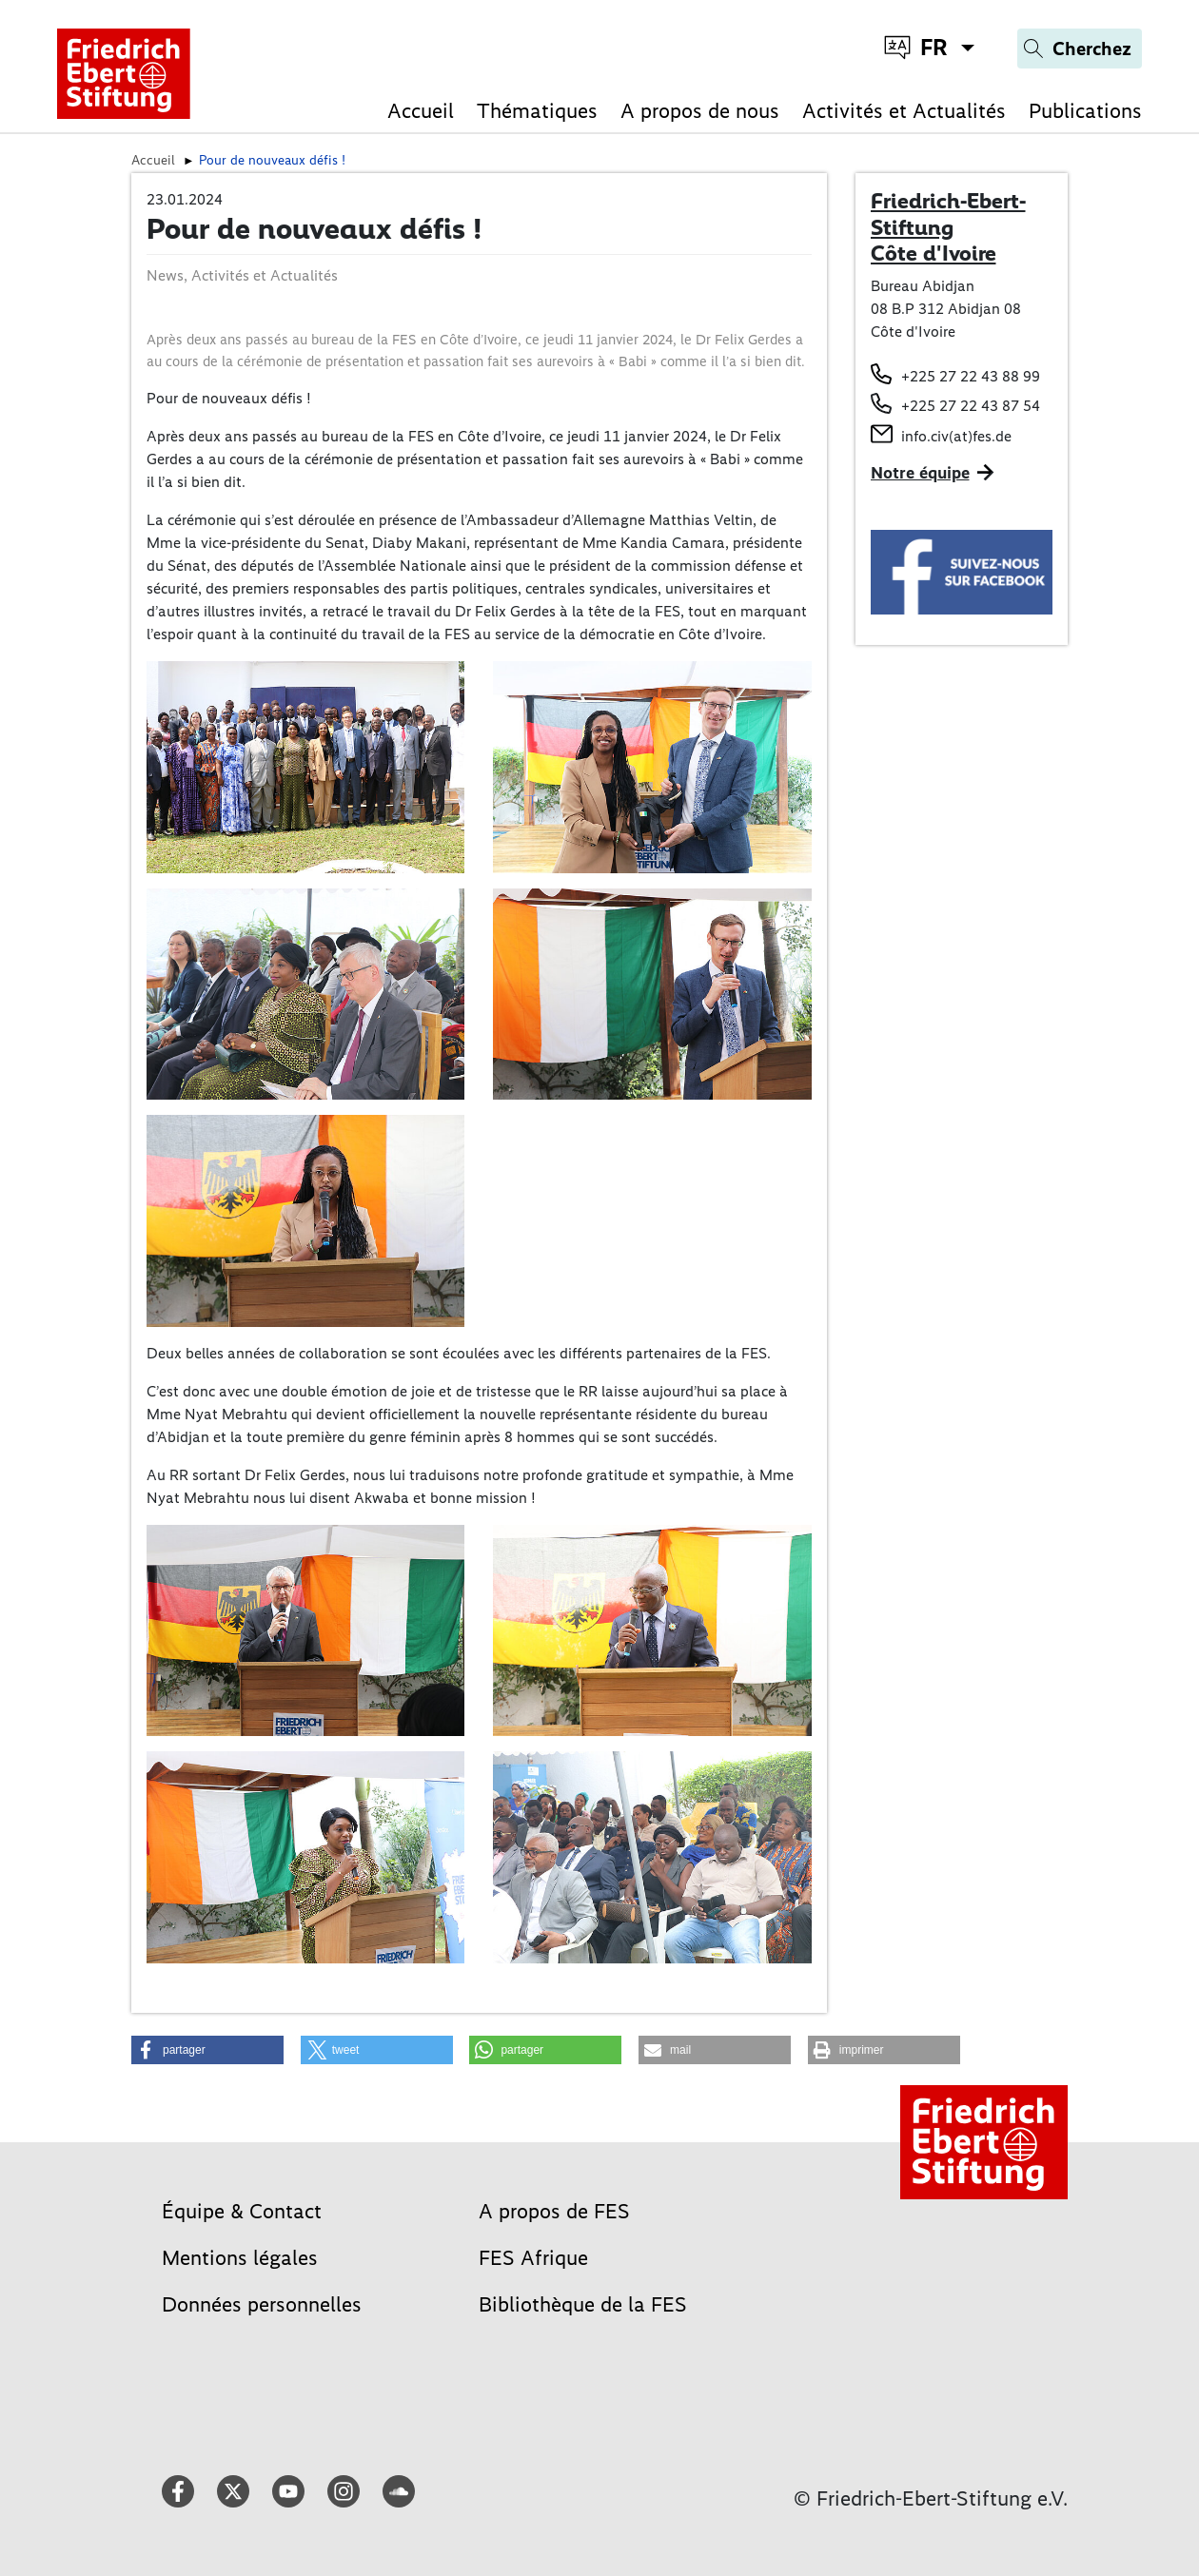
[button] (207, 2050)
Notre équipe (920, 472)
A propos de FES (554, 2211)
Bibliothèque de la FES (583, 2304)
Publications (1085, 111)
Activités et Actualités (904, 111)
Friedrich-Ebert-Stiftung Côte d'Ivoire (948, 226)
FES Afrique (533, 2258)
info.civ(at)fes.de (956, 436)
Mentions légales (240, 2258)
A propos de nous (699, 111)
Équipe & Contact (242, 2211)
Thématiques (537, 111)
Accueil (420, 111)
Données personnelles (262, 2304)
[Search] (1079, 48)
